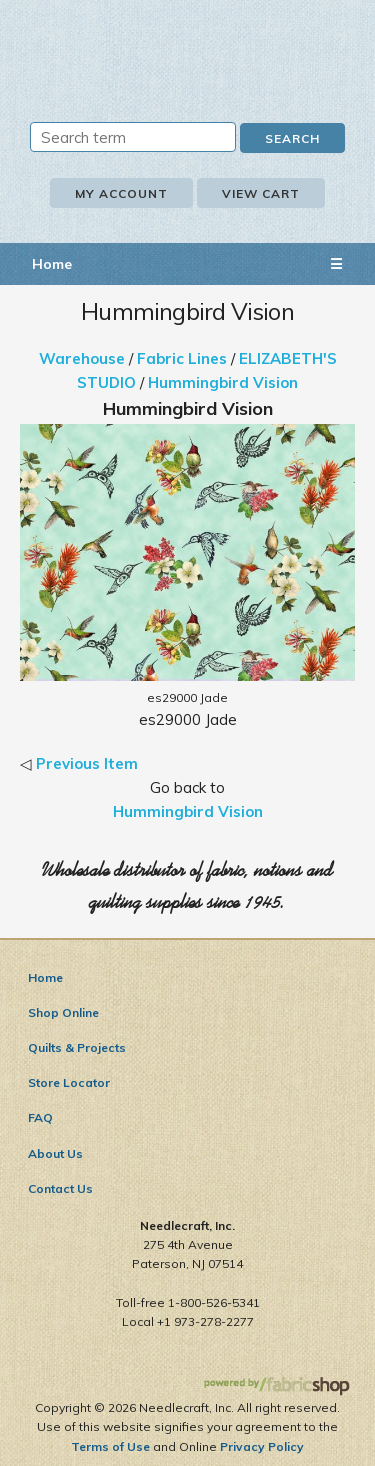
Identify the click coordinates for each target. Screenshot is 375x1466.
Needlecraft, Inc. (188, 47)
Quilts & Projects (77, 1047)
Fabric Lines (182, 358)
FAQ (40, 1117)
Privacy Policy (262, 1446)
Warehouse (82, 358)
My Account (121, 193)
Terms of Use (110, 1446)
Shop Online (63, 1012)
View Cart (261, 193)
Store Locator (69, 1082)
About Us (55, 1153)
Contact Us (60, 1188)
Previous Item (87, 763)
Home (52, 264)
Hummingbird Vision (223, 382)
